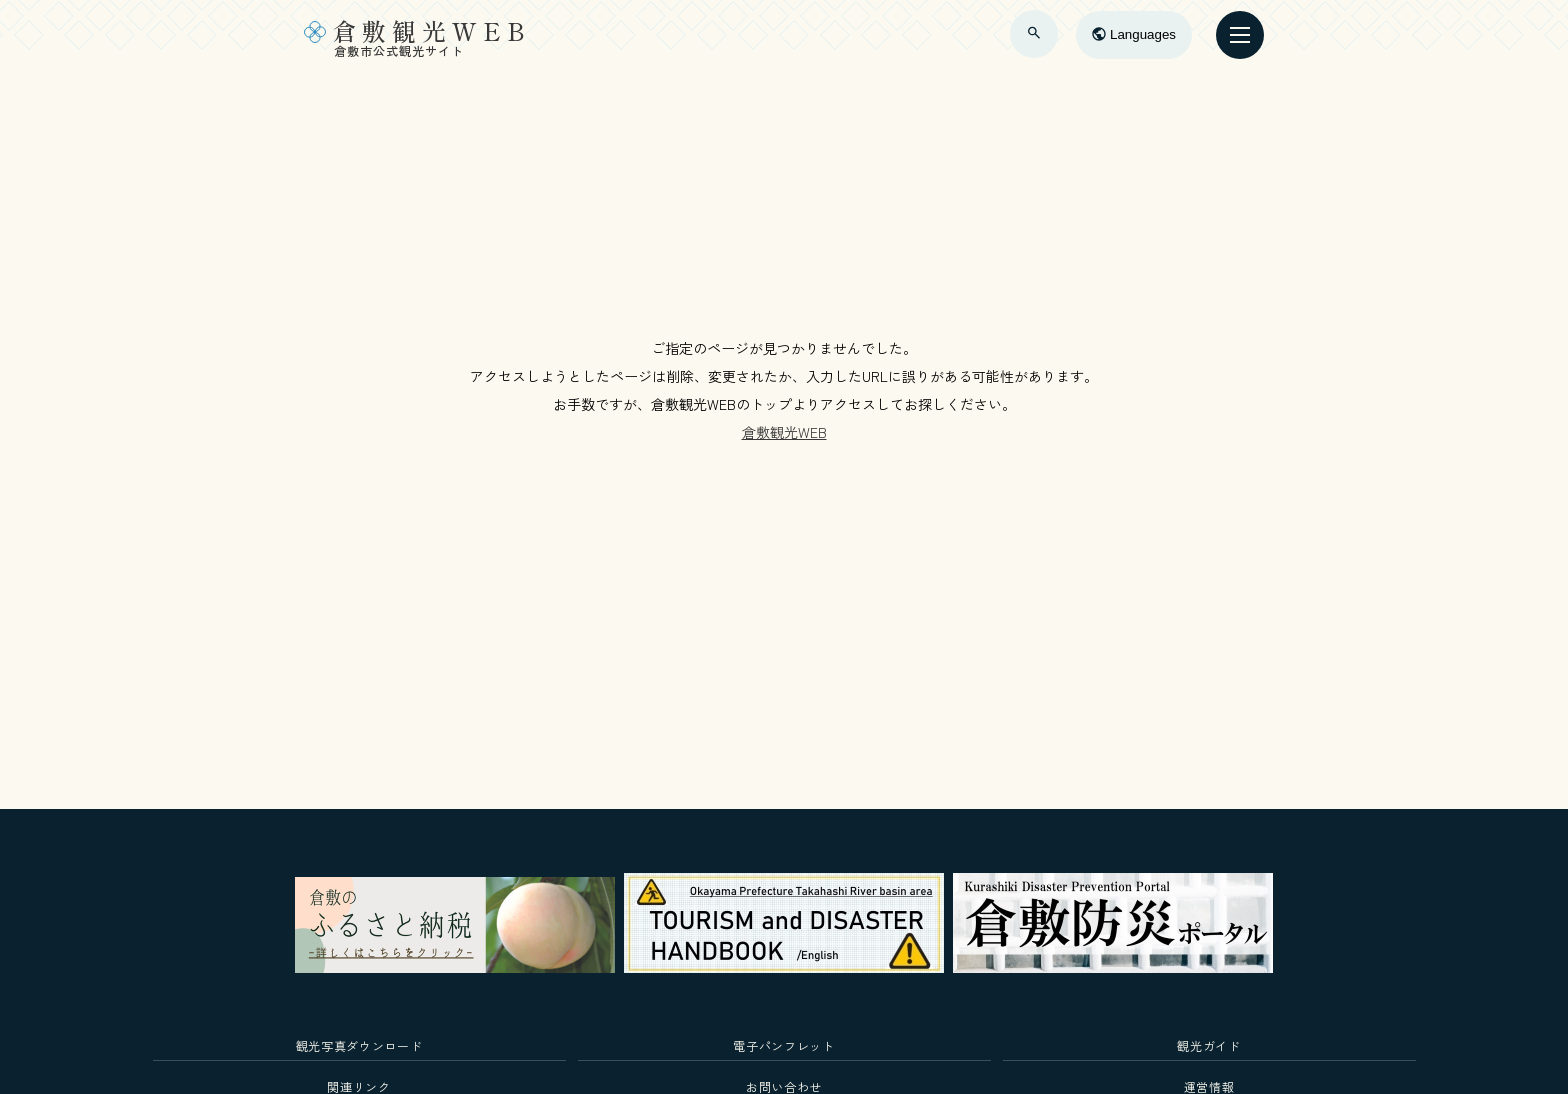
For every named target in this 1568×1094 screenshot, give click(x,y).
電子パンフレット (783, 1045)
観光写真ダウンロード (359, 1045)
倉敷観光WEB (784, 432)
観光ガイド (1208, 1045)
